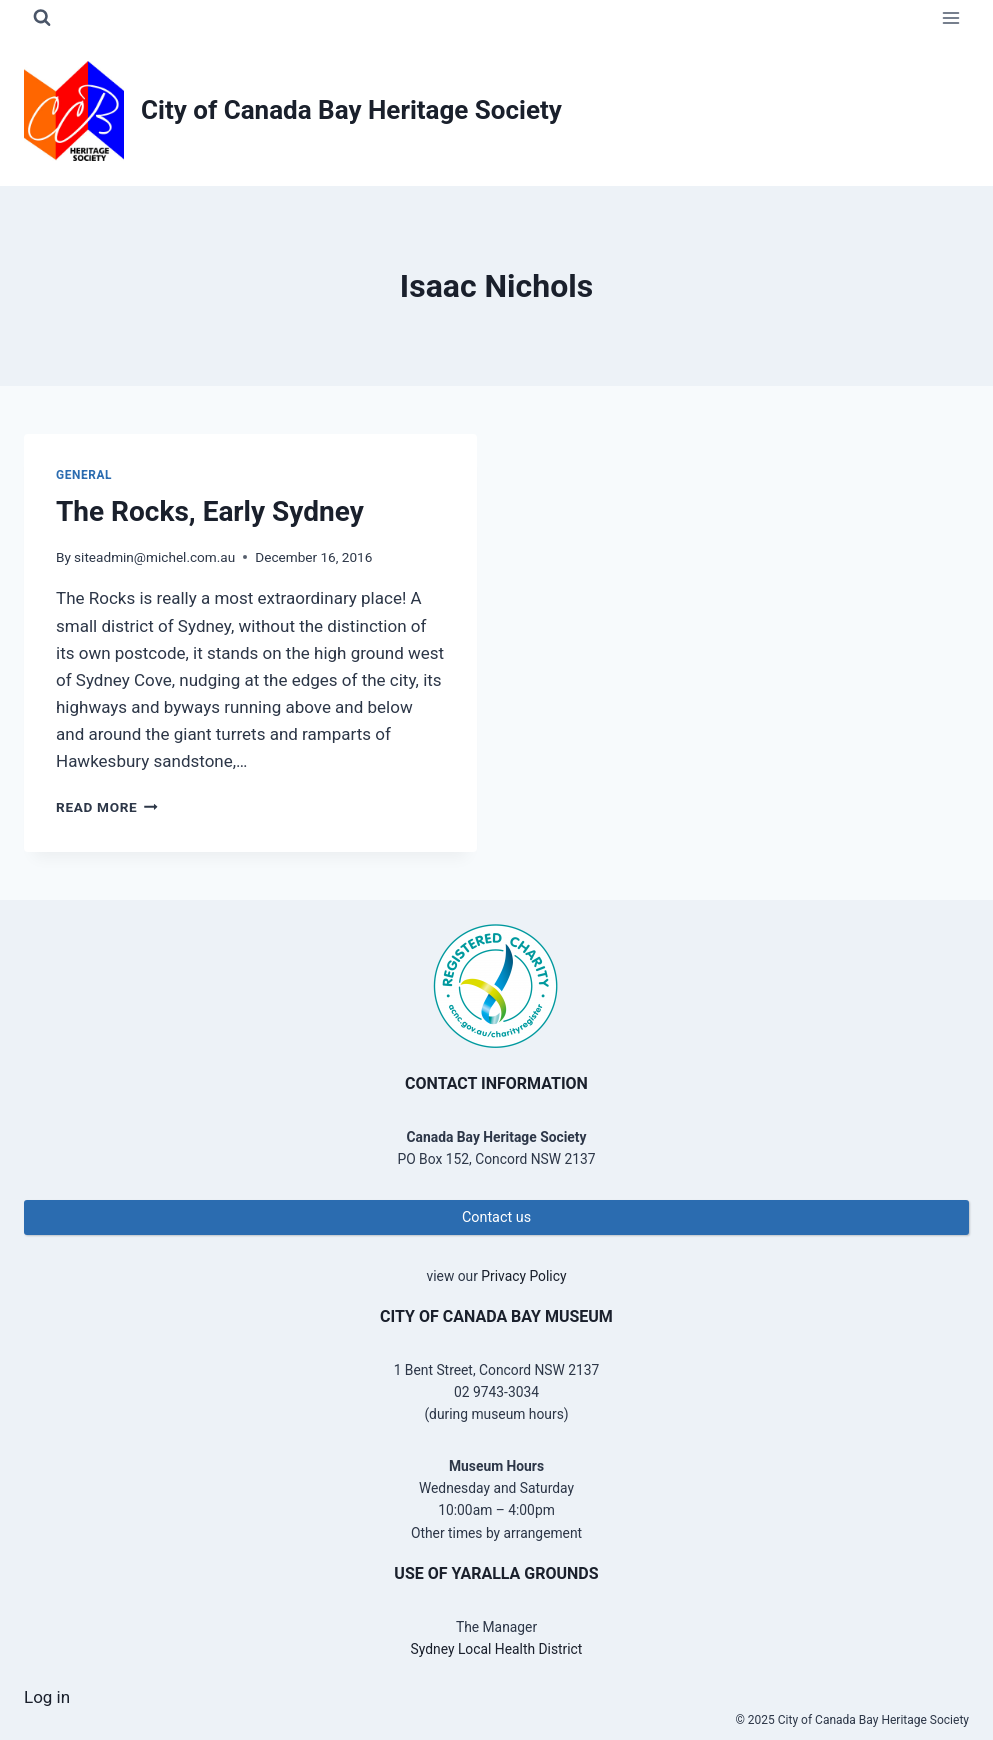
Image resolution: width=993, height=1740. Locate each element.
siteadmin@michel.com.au (154, 557)
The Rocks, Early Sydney (210, 511)
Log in (47, 1697)
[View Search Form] (42, 18)
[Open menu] (950, 17)
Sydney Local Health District (497, 1649)
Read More (107, 807)
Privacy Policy (523, 1276)
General (84, 475)
